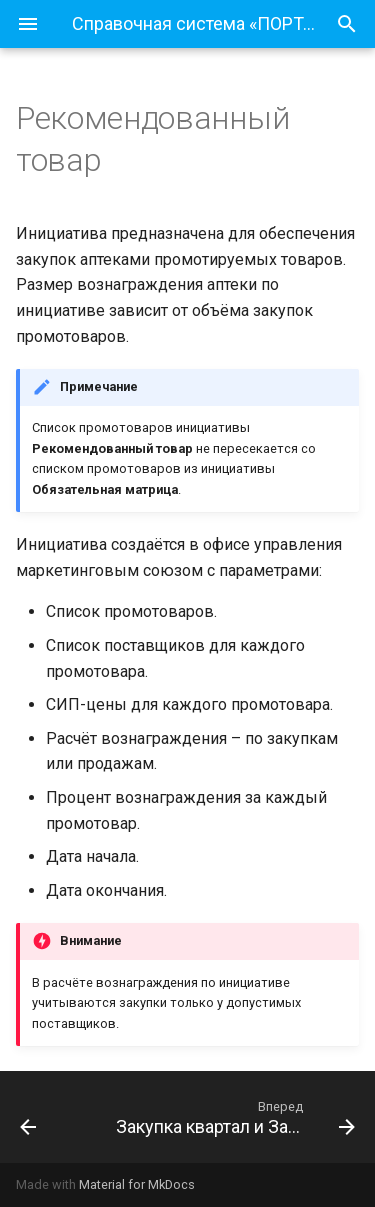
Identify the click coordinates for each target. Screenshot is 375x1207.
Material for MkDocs (137, 1184)
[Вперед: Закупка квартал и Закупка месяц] (233, 1117)
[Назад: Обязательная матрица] (50, 1117)
